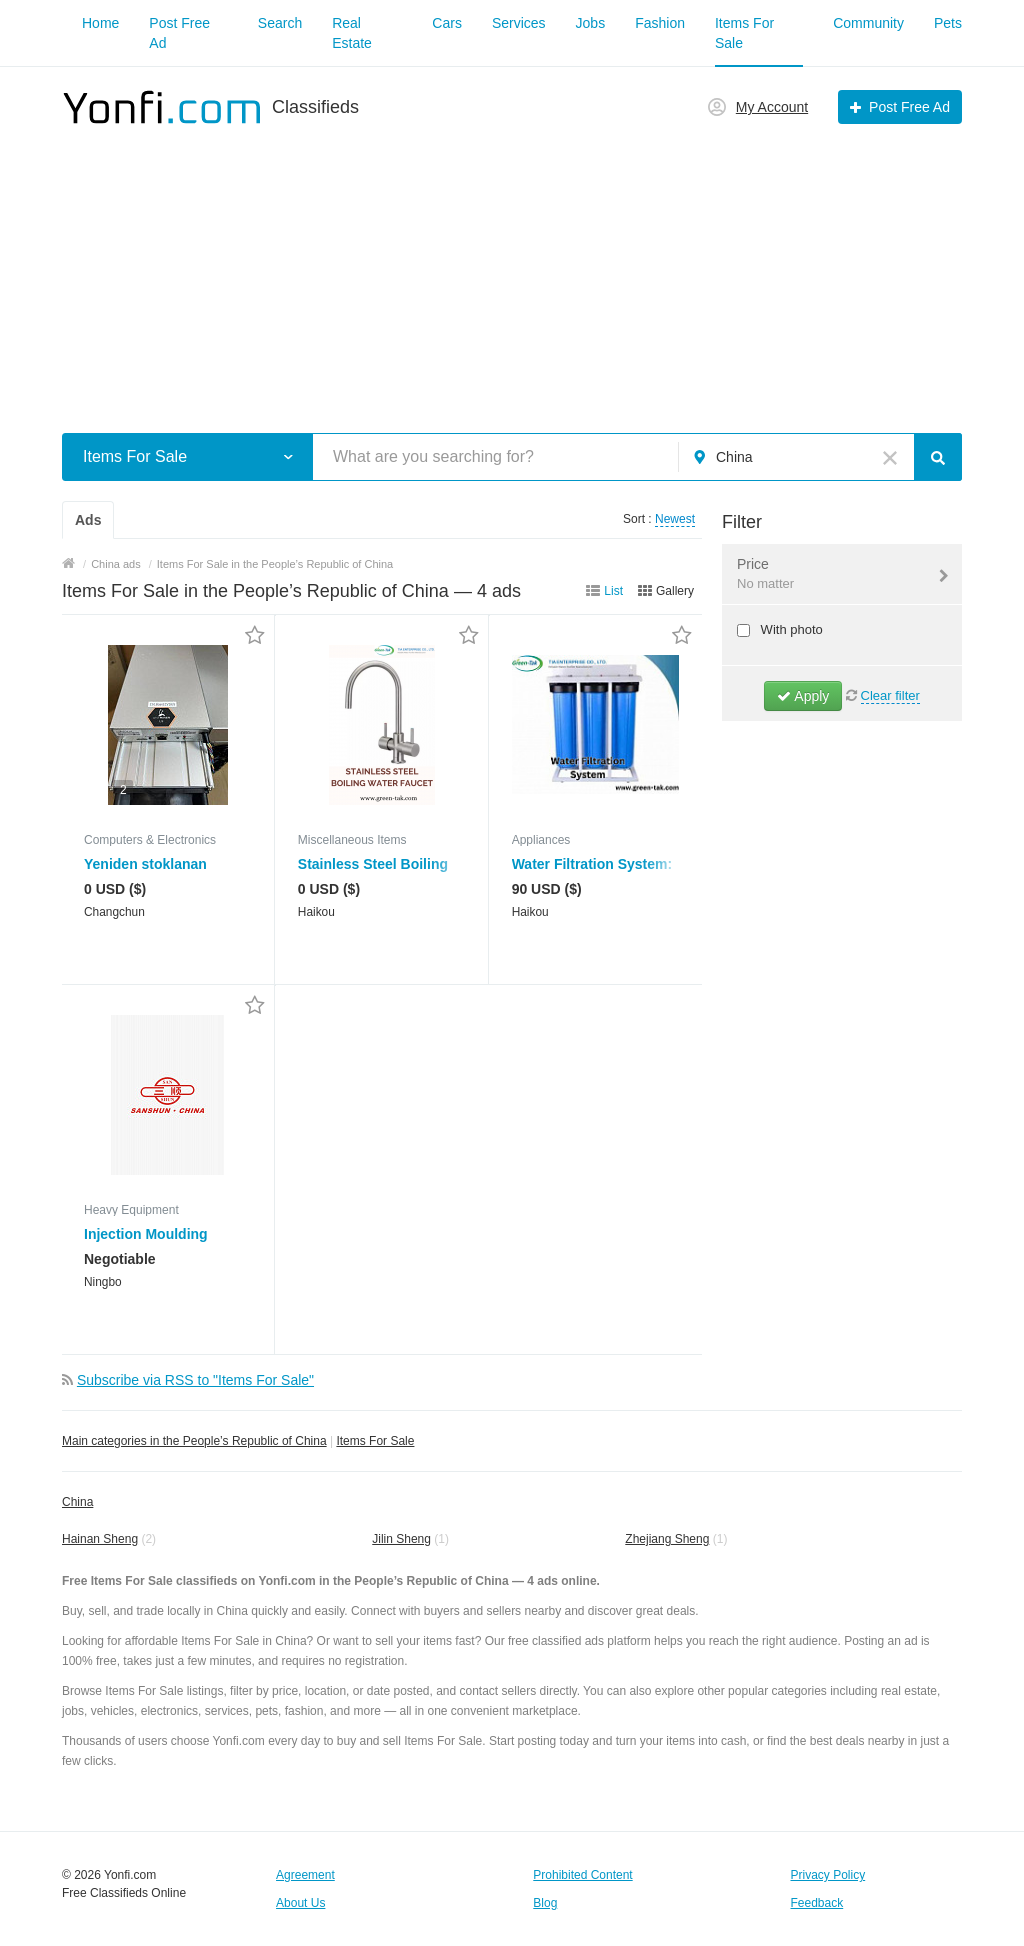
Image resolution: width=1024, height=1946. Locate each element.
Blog (545, 1903)
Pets (948, 23)
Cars (447, 23)
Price (829, 575)
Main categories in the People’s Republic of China (194, 1441)
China (77, 1502)
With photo (790, 629)
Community (868, 23)
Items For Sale (375, 1441)
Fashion (660, 23)
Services (519, 23)
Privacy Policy (828, 1875)
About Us (300, 1903)
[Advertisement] (512, 268)
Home (100, 23)
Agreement (305, 1875)
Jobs (591, 23)
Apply (803, 696)
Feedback (817, 1903)
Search (280, 23)
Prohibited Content (582, 1875)
